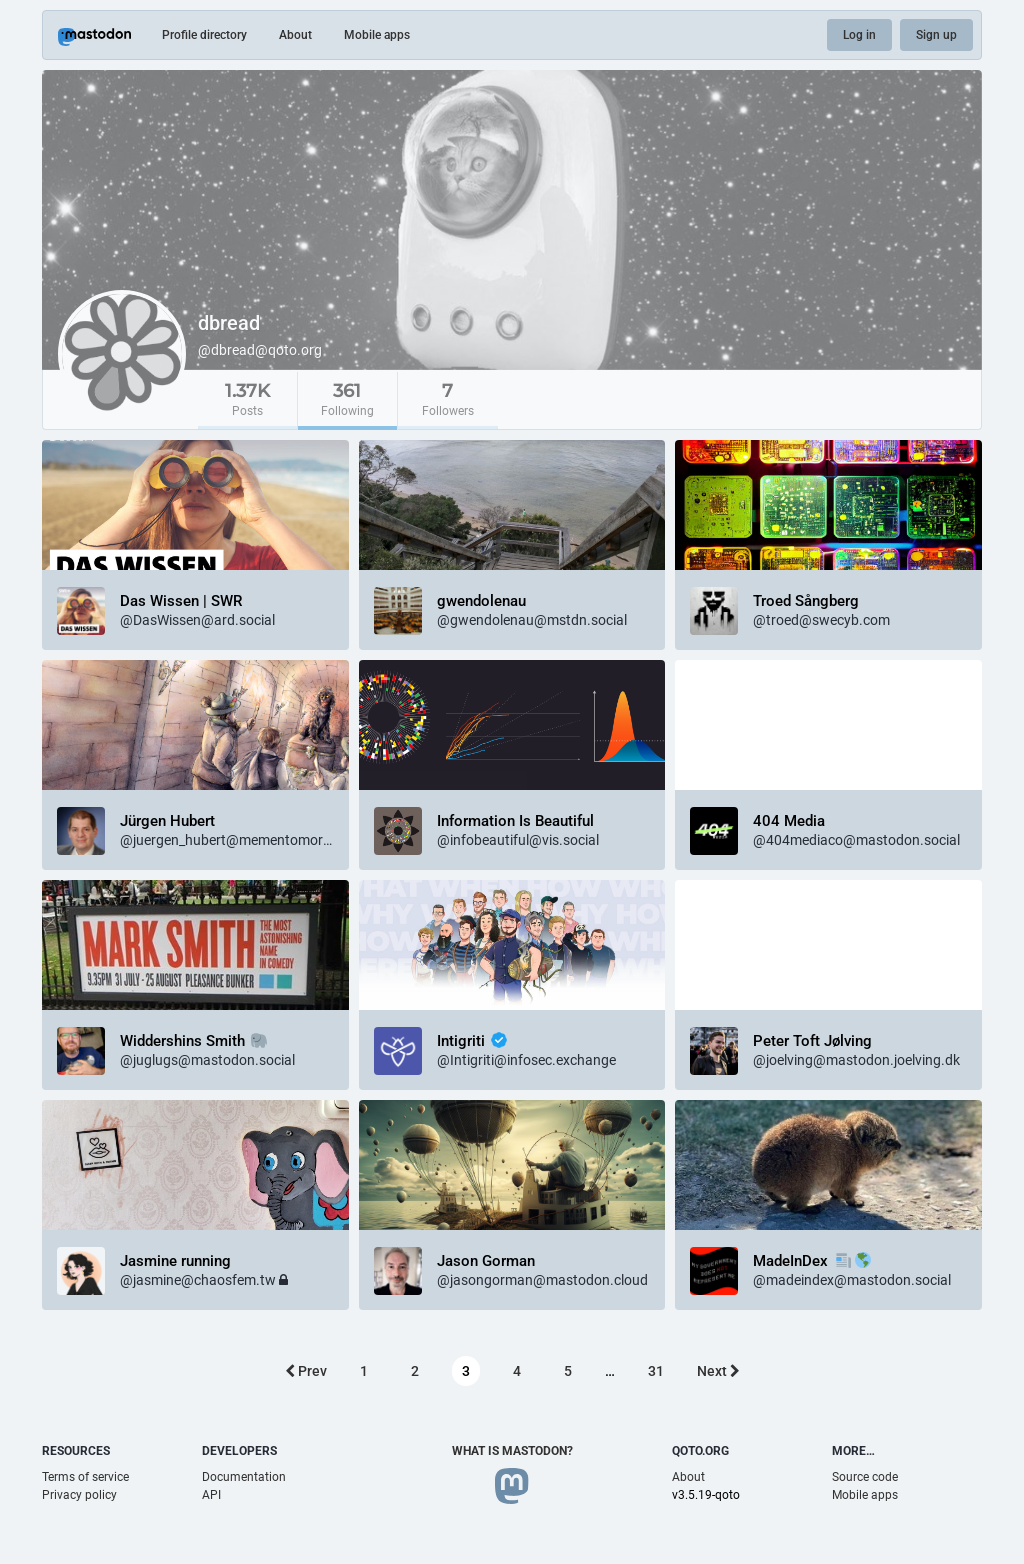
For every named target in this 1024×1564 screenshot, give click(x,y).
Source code (865, 1477)
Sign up (936, 35)
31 (656, 1371)
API (211, 1495)
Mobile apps (377, 35)
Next (718, 1371)
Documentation (244, 1477)
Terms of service (85, 1477)
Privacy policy (79, 1495)
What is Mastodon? (512, 1451)
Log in (859, 35)
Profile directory (204, 35)
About (295, 35)
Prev (306, 1371)
